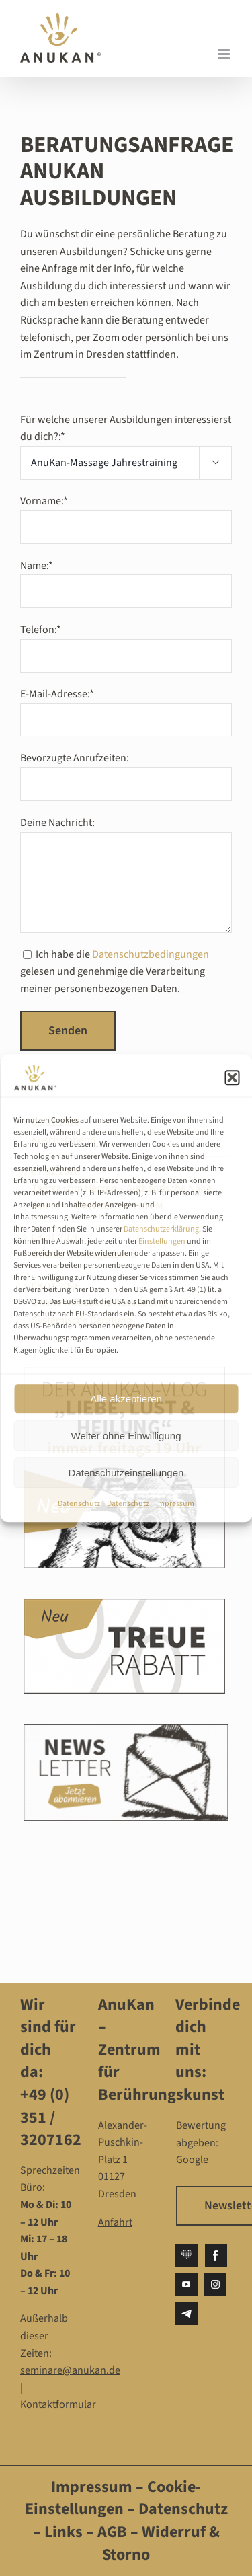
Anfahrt (115, 2222)
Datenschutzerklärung (161, 1229)
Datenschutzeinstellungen (126, 1472)
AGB (112, 2532)
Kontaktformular (58, 2404)
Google (192, 2159)
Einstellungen (161, 1241)
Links (62, 2532)
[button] (232, 1077)
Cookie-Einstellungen (113, 2498)
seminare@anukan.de (70, 2370)
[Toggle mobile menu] (225, 54)
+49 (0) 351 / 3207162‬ (50, 2117)
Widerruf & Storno (161, 2543)
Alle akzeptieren (126, 1398)
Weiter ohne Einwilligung (126, 1435)
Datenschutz (79, 1503)
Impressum (175, 1503)
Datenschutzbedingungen (150, 954)
